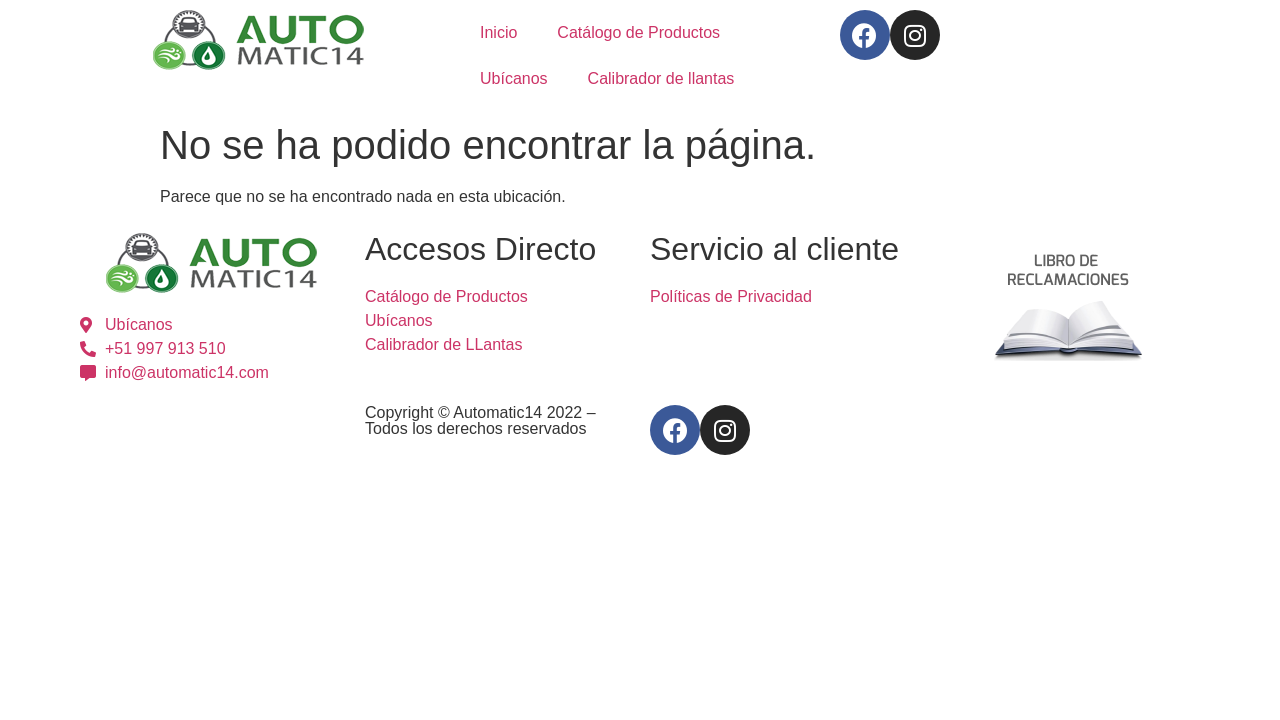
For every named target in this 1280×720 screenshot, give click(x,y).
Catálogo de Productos (638, 32)
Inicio (498, 32)
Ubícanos (514, 78)
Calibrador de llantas (661, 78)
